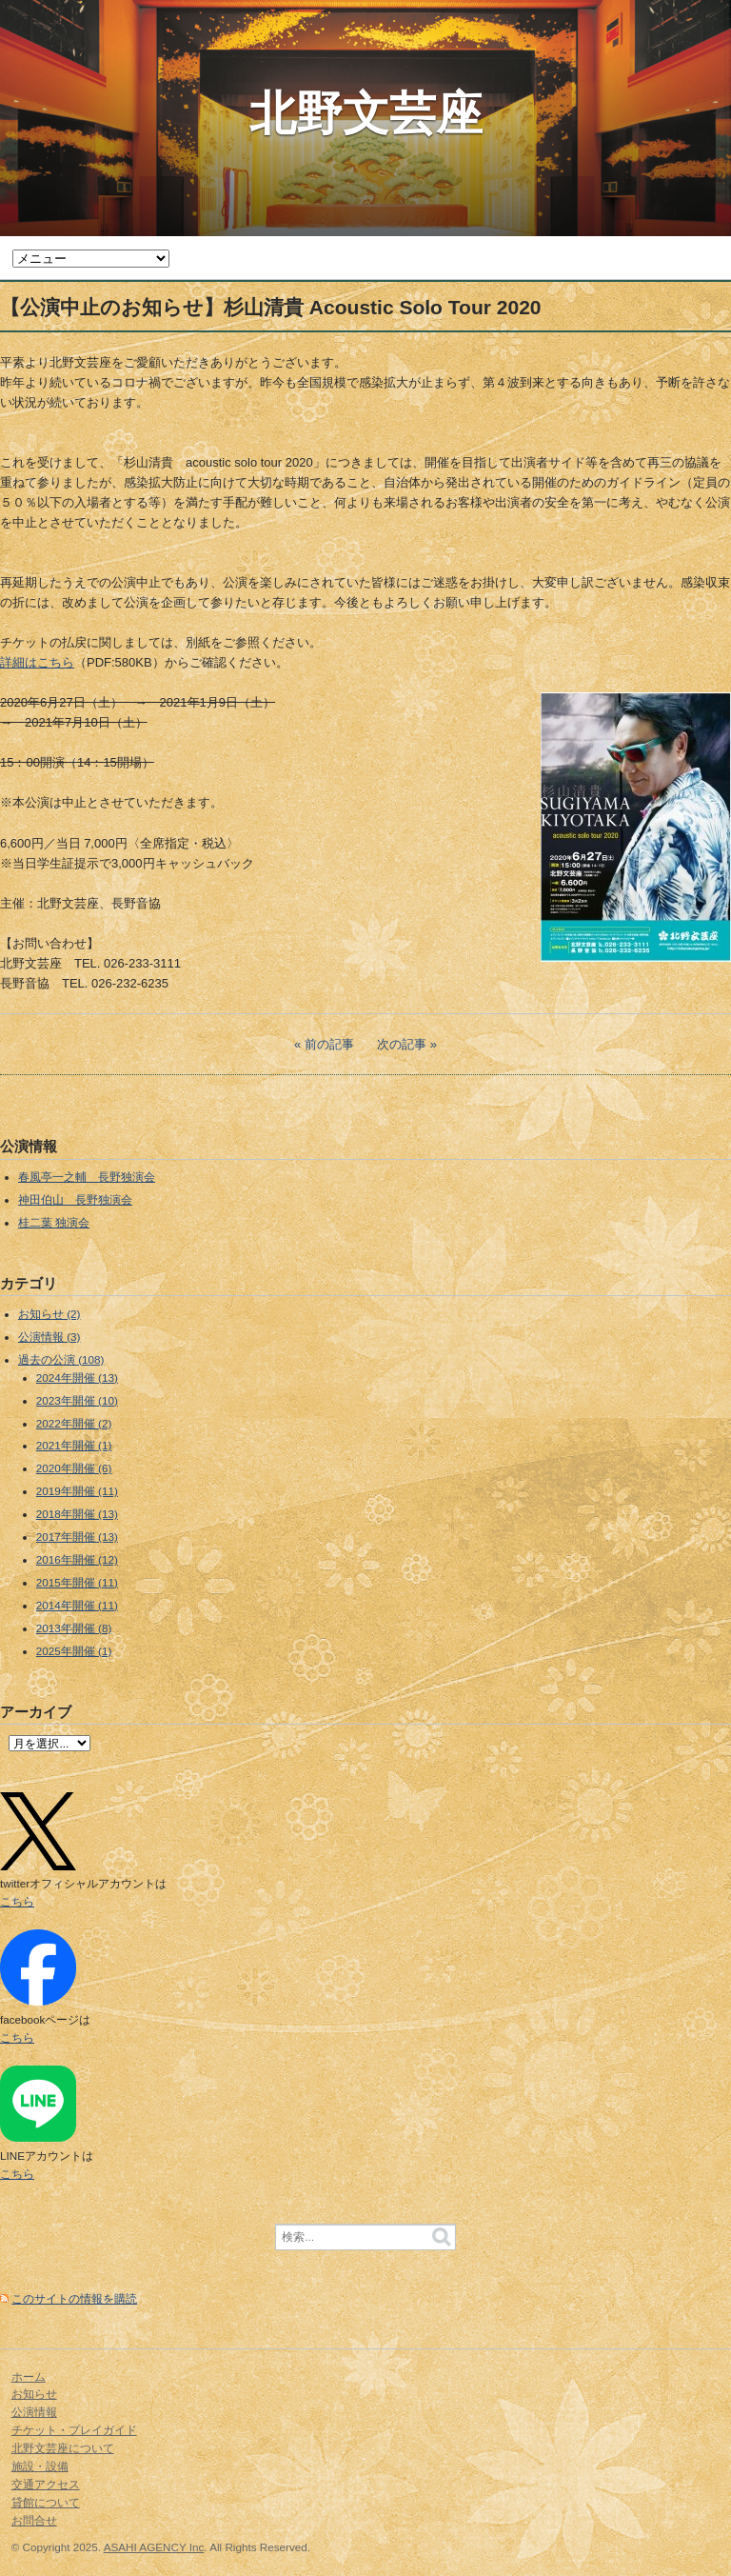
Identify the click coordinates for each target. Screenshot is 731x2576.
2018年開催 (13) (77, 1514)
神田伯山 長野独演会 (75, 1199)
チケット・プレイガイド (74, 2430)
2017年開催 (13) (77, 1536)
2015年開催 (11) (77, 1582)
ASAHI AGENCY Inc (154, 2547)
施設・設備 (40, 2466)
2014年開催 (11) (77, 1605)
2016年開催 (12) (77, 1559)
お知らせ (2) (49, 1314)
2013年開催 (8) (74, 1628)
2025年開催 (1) (74, 1651)
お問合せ (34, 2520)
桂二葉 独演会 (53, 1222)
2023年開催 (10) (77, 1400)
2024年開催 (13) (77, 1377)
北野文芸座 (366, 113)
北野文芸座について (62, 2448)
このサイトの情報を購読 (74, 2298)
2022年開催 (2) (74, 1423)
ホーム (28, 2376)
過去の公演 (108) (61, 1359)
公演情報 (34, 2412)
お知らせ (34, 2393)
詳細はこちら (37, 662)
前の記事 (329, 1044)
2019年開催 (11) (77, 1491)
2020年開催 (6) (74, 1468)
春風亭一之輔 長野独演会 (86, 1176)
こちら (17, 1901)
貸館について (45, 2502)
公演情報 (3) (49, 1336)
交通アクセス (45, 2484)
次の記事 (401, 1044)
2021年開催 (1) (74, 1445)
